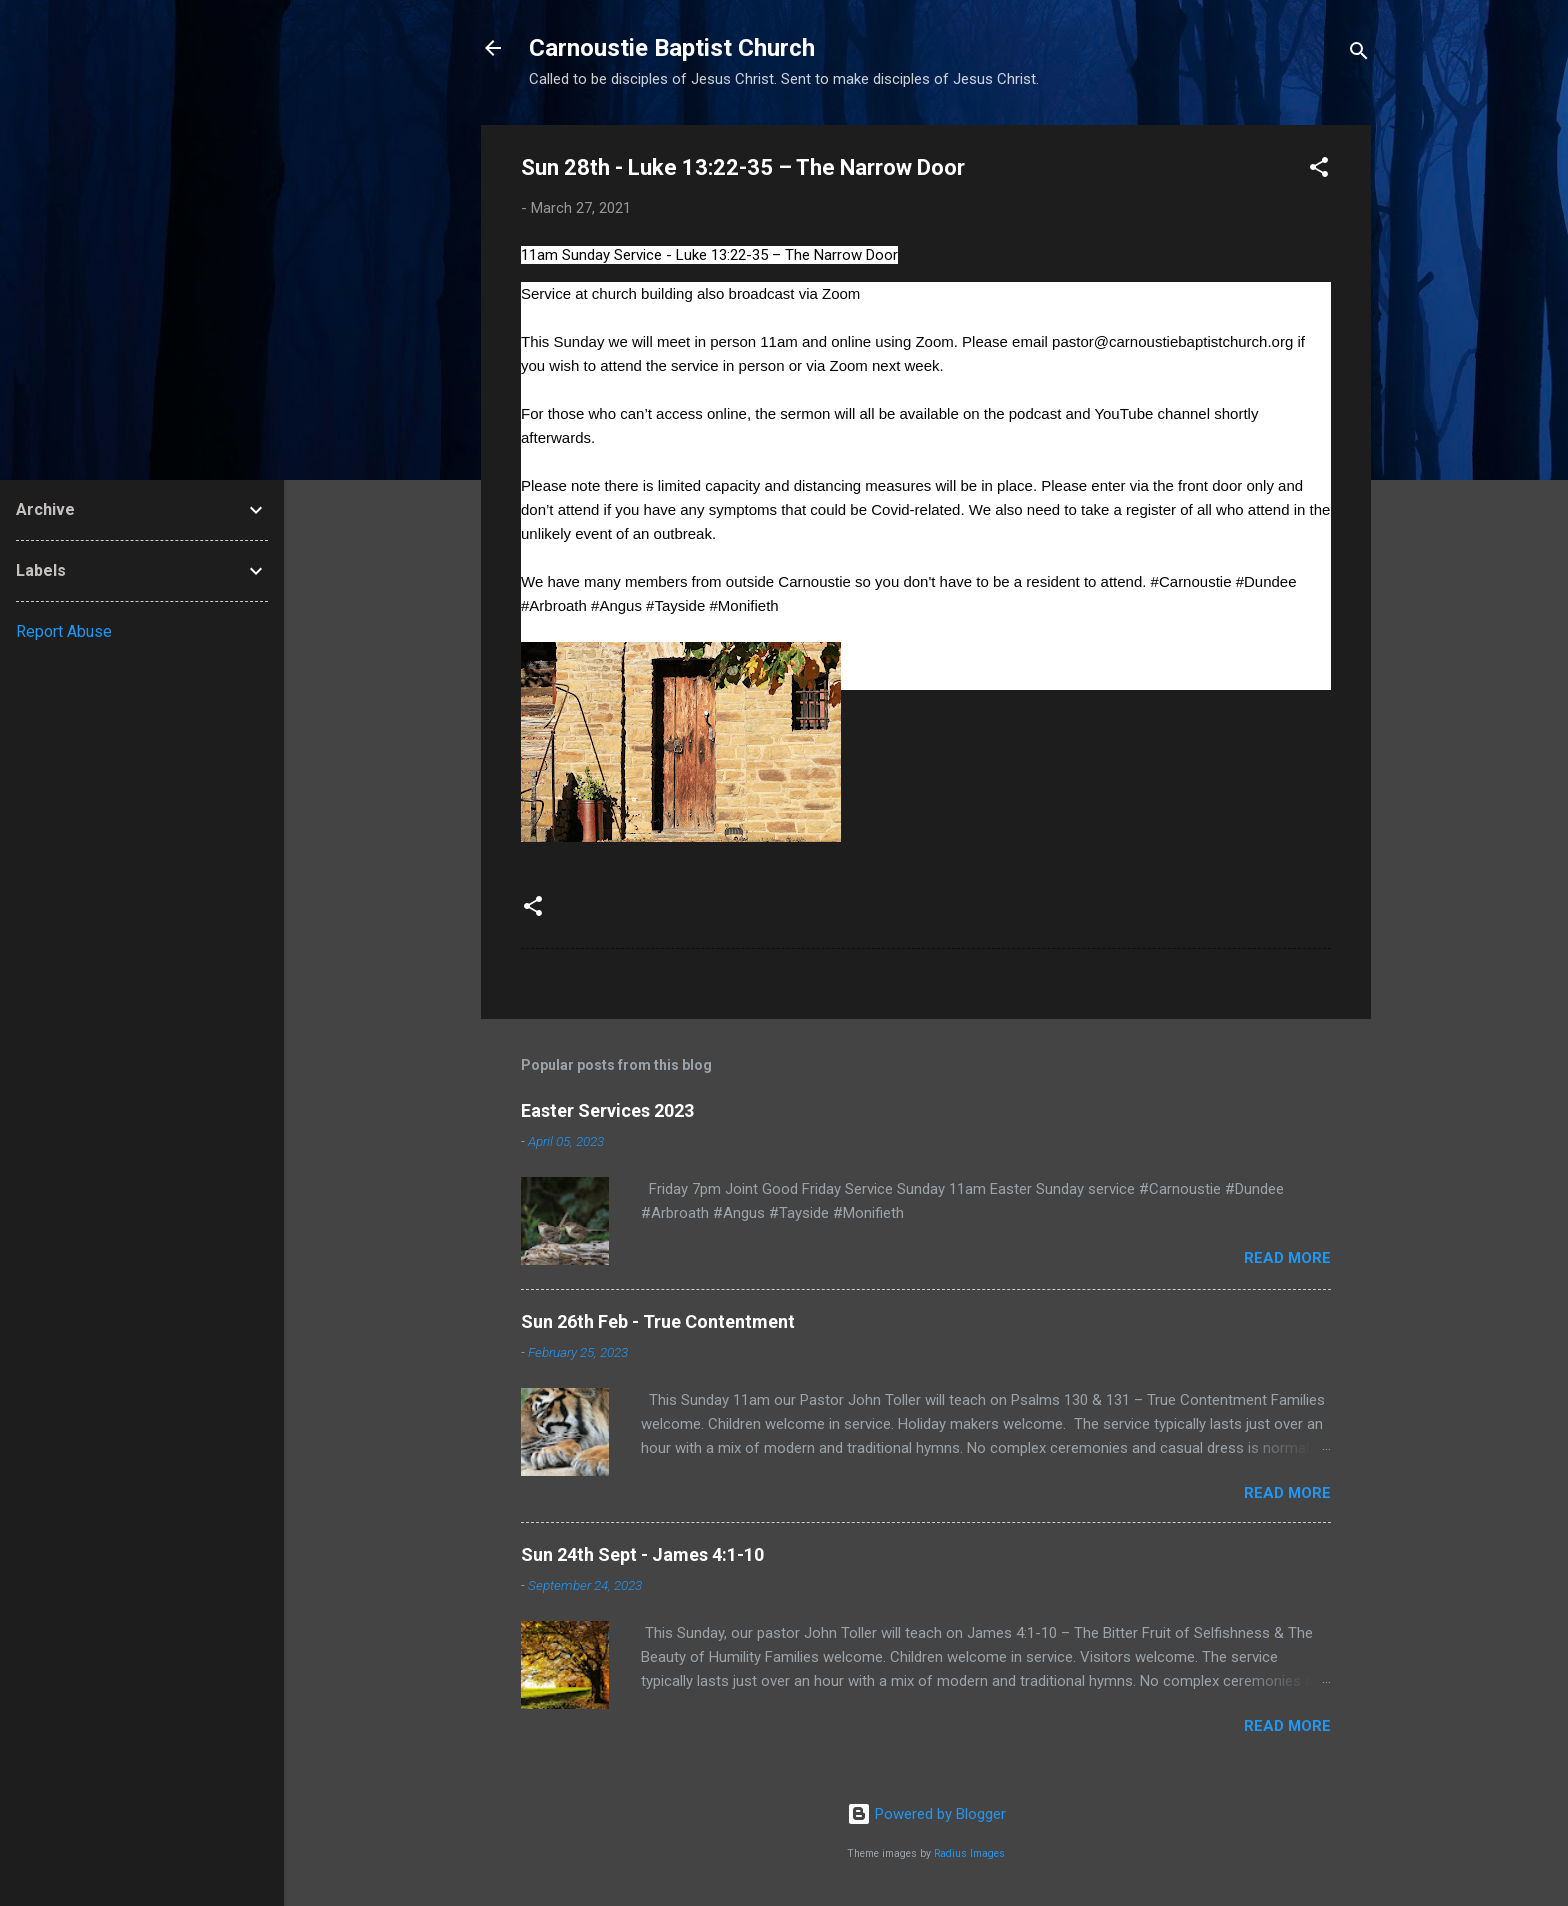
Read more (1287, 1258)
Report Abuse (64, 631)
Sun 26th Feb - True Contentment (658, 1321)
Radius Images (969, 1853)
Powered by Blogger (926, 1814)
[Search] (1359, 54)
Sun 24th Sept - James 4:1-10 (642, 1554)
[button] (1319, 170)
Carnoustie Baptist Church (672, 48)
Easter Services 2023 (607, 1110)
